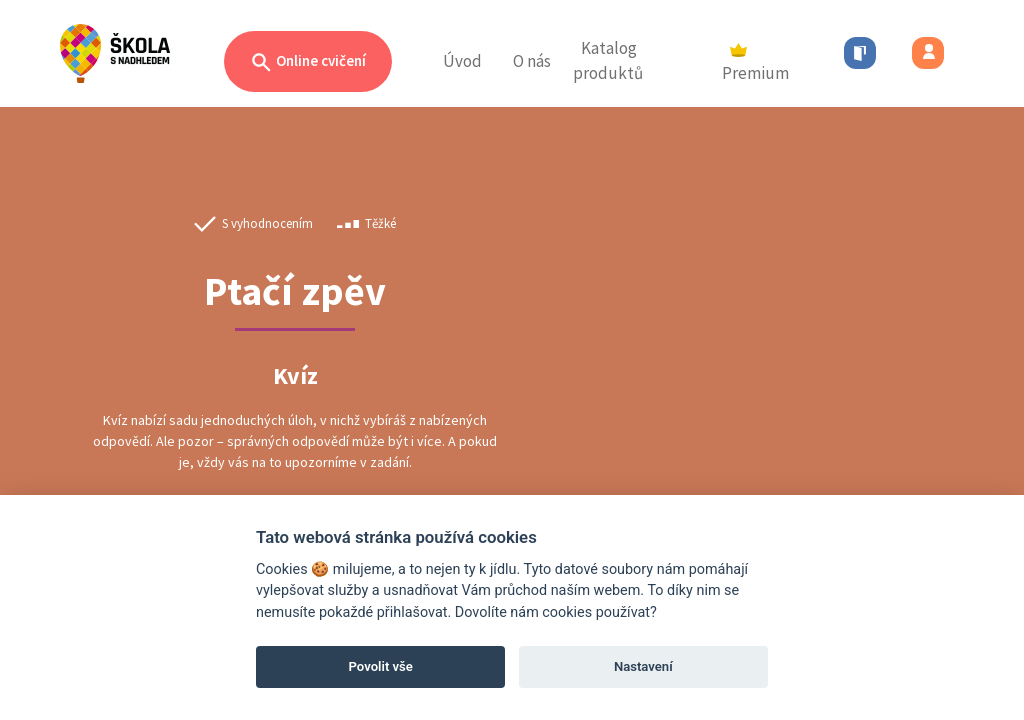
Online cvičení (308, 62)
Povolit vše (381, 666)
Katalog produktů (608, 61)
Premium (755, 64)
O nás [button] (532, 61)
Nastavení (643, 666)
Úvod (462, 61)
